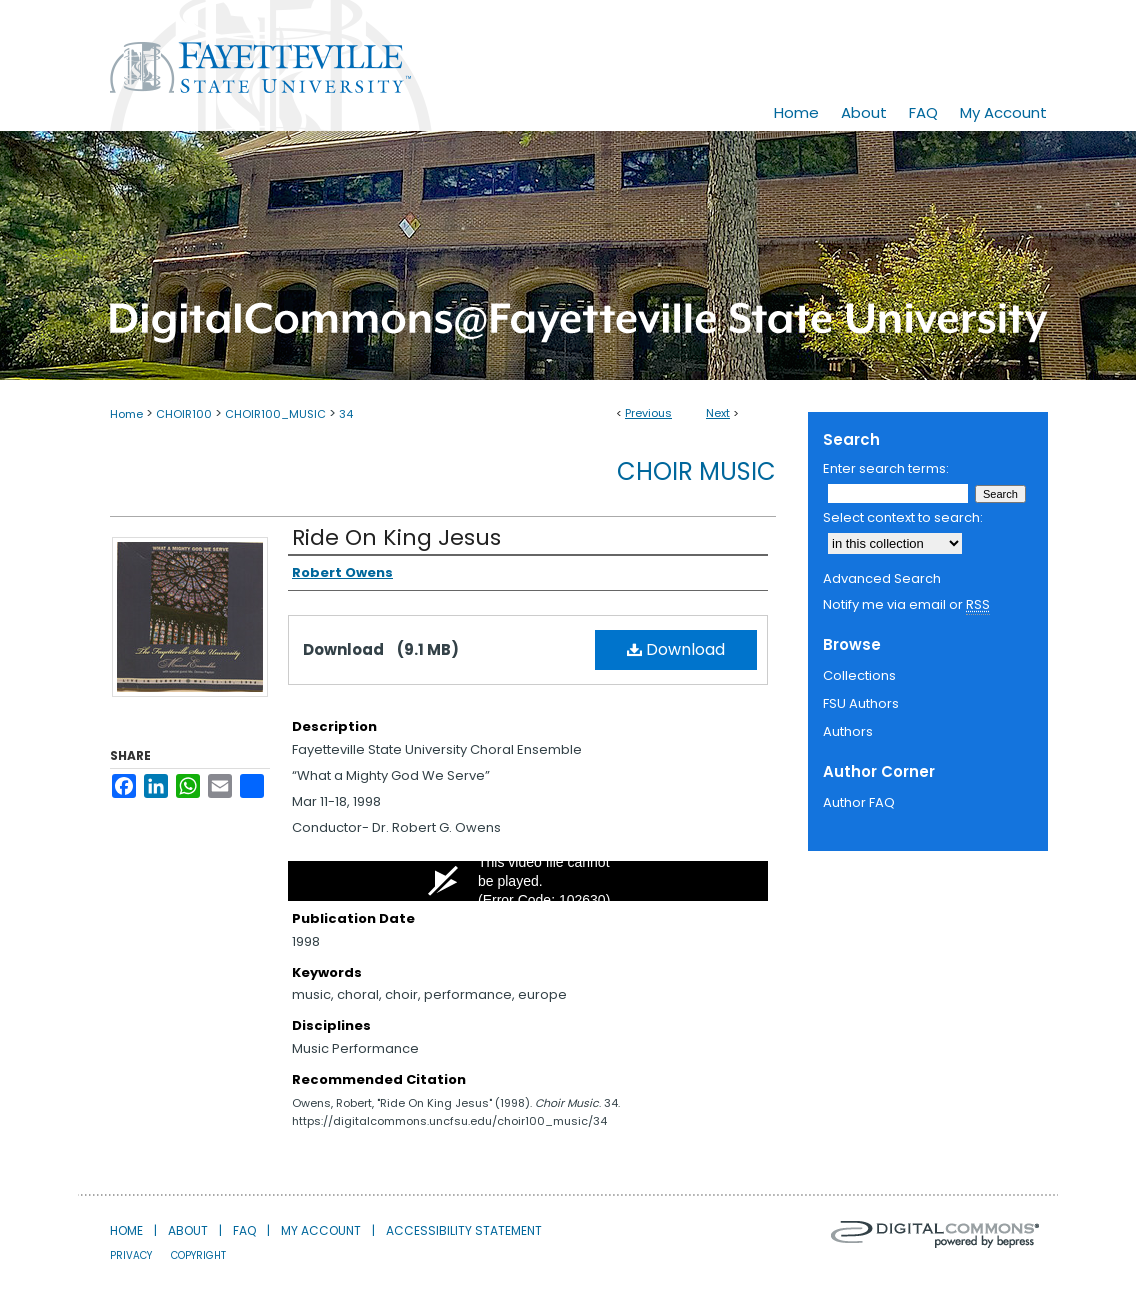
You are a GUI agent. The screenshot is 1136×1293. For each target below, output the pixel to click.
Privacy (131, 1255)
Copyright (198, 1255)
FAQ (244, 1230)
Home (126, 414)
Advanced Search (882, 578)
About (188, 1230)
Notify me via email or (906, 605)
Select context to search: (903, 517)
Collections (859, 675)
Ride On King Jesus (396, 537)
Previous (648, 413)
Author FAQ (859, 802)
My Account (321, 1230)
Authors (848, 731)
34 (346, 414)
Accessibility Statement (464, 1230)
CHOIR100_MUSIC (275, 414)
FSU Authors (861, 703)
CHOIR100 (184, 414)
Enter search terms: (886, 468)
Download (676, 649)
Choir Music (696, 471)
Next (718, 413)
